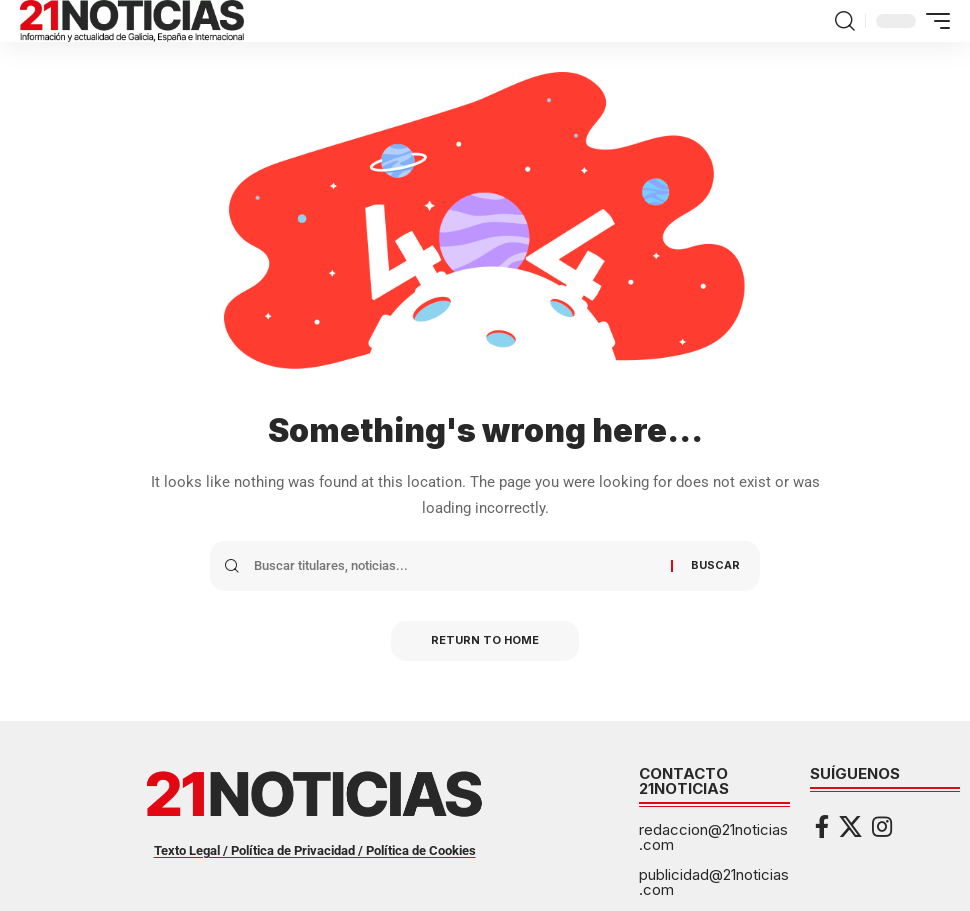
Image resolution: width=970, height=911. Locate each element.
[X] (850, 826)
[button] (845, 21)
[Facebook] (822, 826)
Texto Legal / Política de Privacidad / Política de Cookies (315, 850)
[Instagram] (882, 826)
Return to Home (485, 641)
